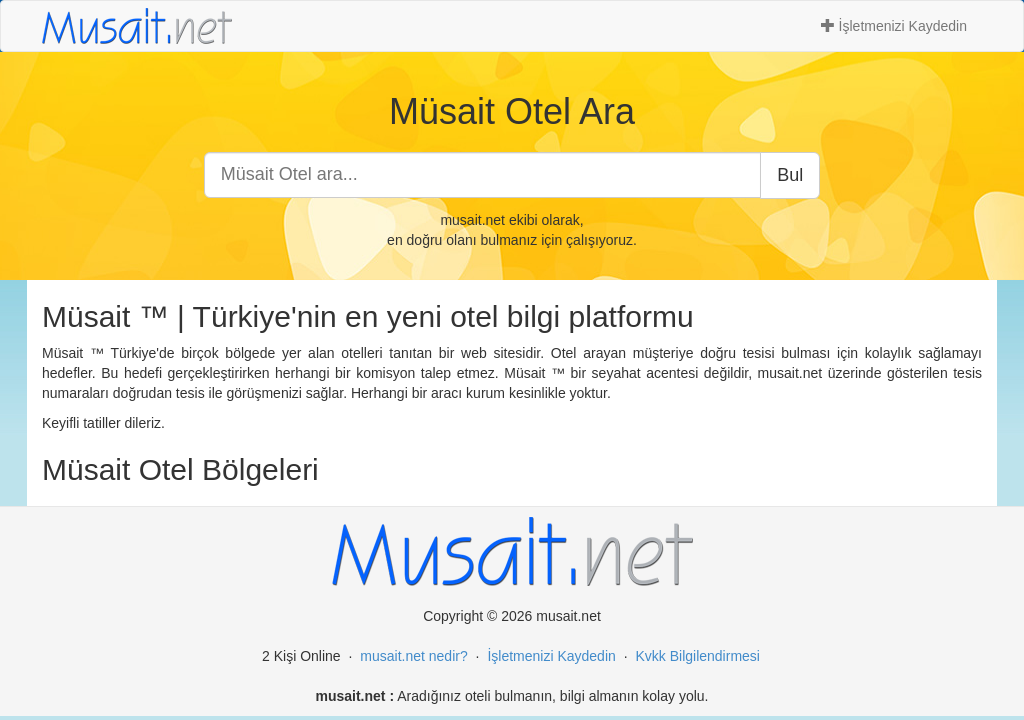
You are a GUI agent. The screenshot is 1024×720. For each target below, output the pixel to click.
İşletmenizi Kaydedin (894, 26)
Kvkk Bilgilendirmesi (697, 656)
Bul (790, 175)
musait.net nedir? (413, 656)
